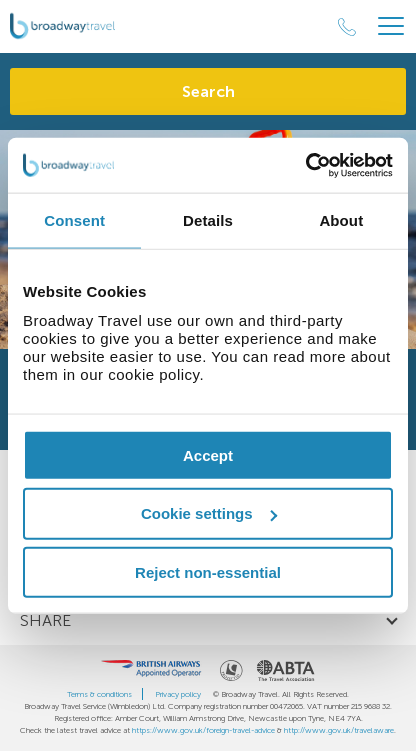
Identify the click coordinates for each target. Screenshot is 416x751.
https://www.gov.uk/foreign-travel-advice (203, 730)
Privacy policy (178, 694)
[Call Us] (347, 27)
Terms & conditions (99, 694)
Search (208, 91)
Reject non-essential (208, 572)
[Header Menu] (391, 26)
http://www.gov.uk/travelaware (339, 730)
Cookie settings (209, 513)
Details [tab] (208, 220)
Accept (208, 454)
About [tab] (341, 220)
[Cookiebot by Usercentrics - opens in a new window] (305, 165)
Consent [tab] (74, 220)
